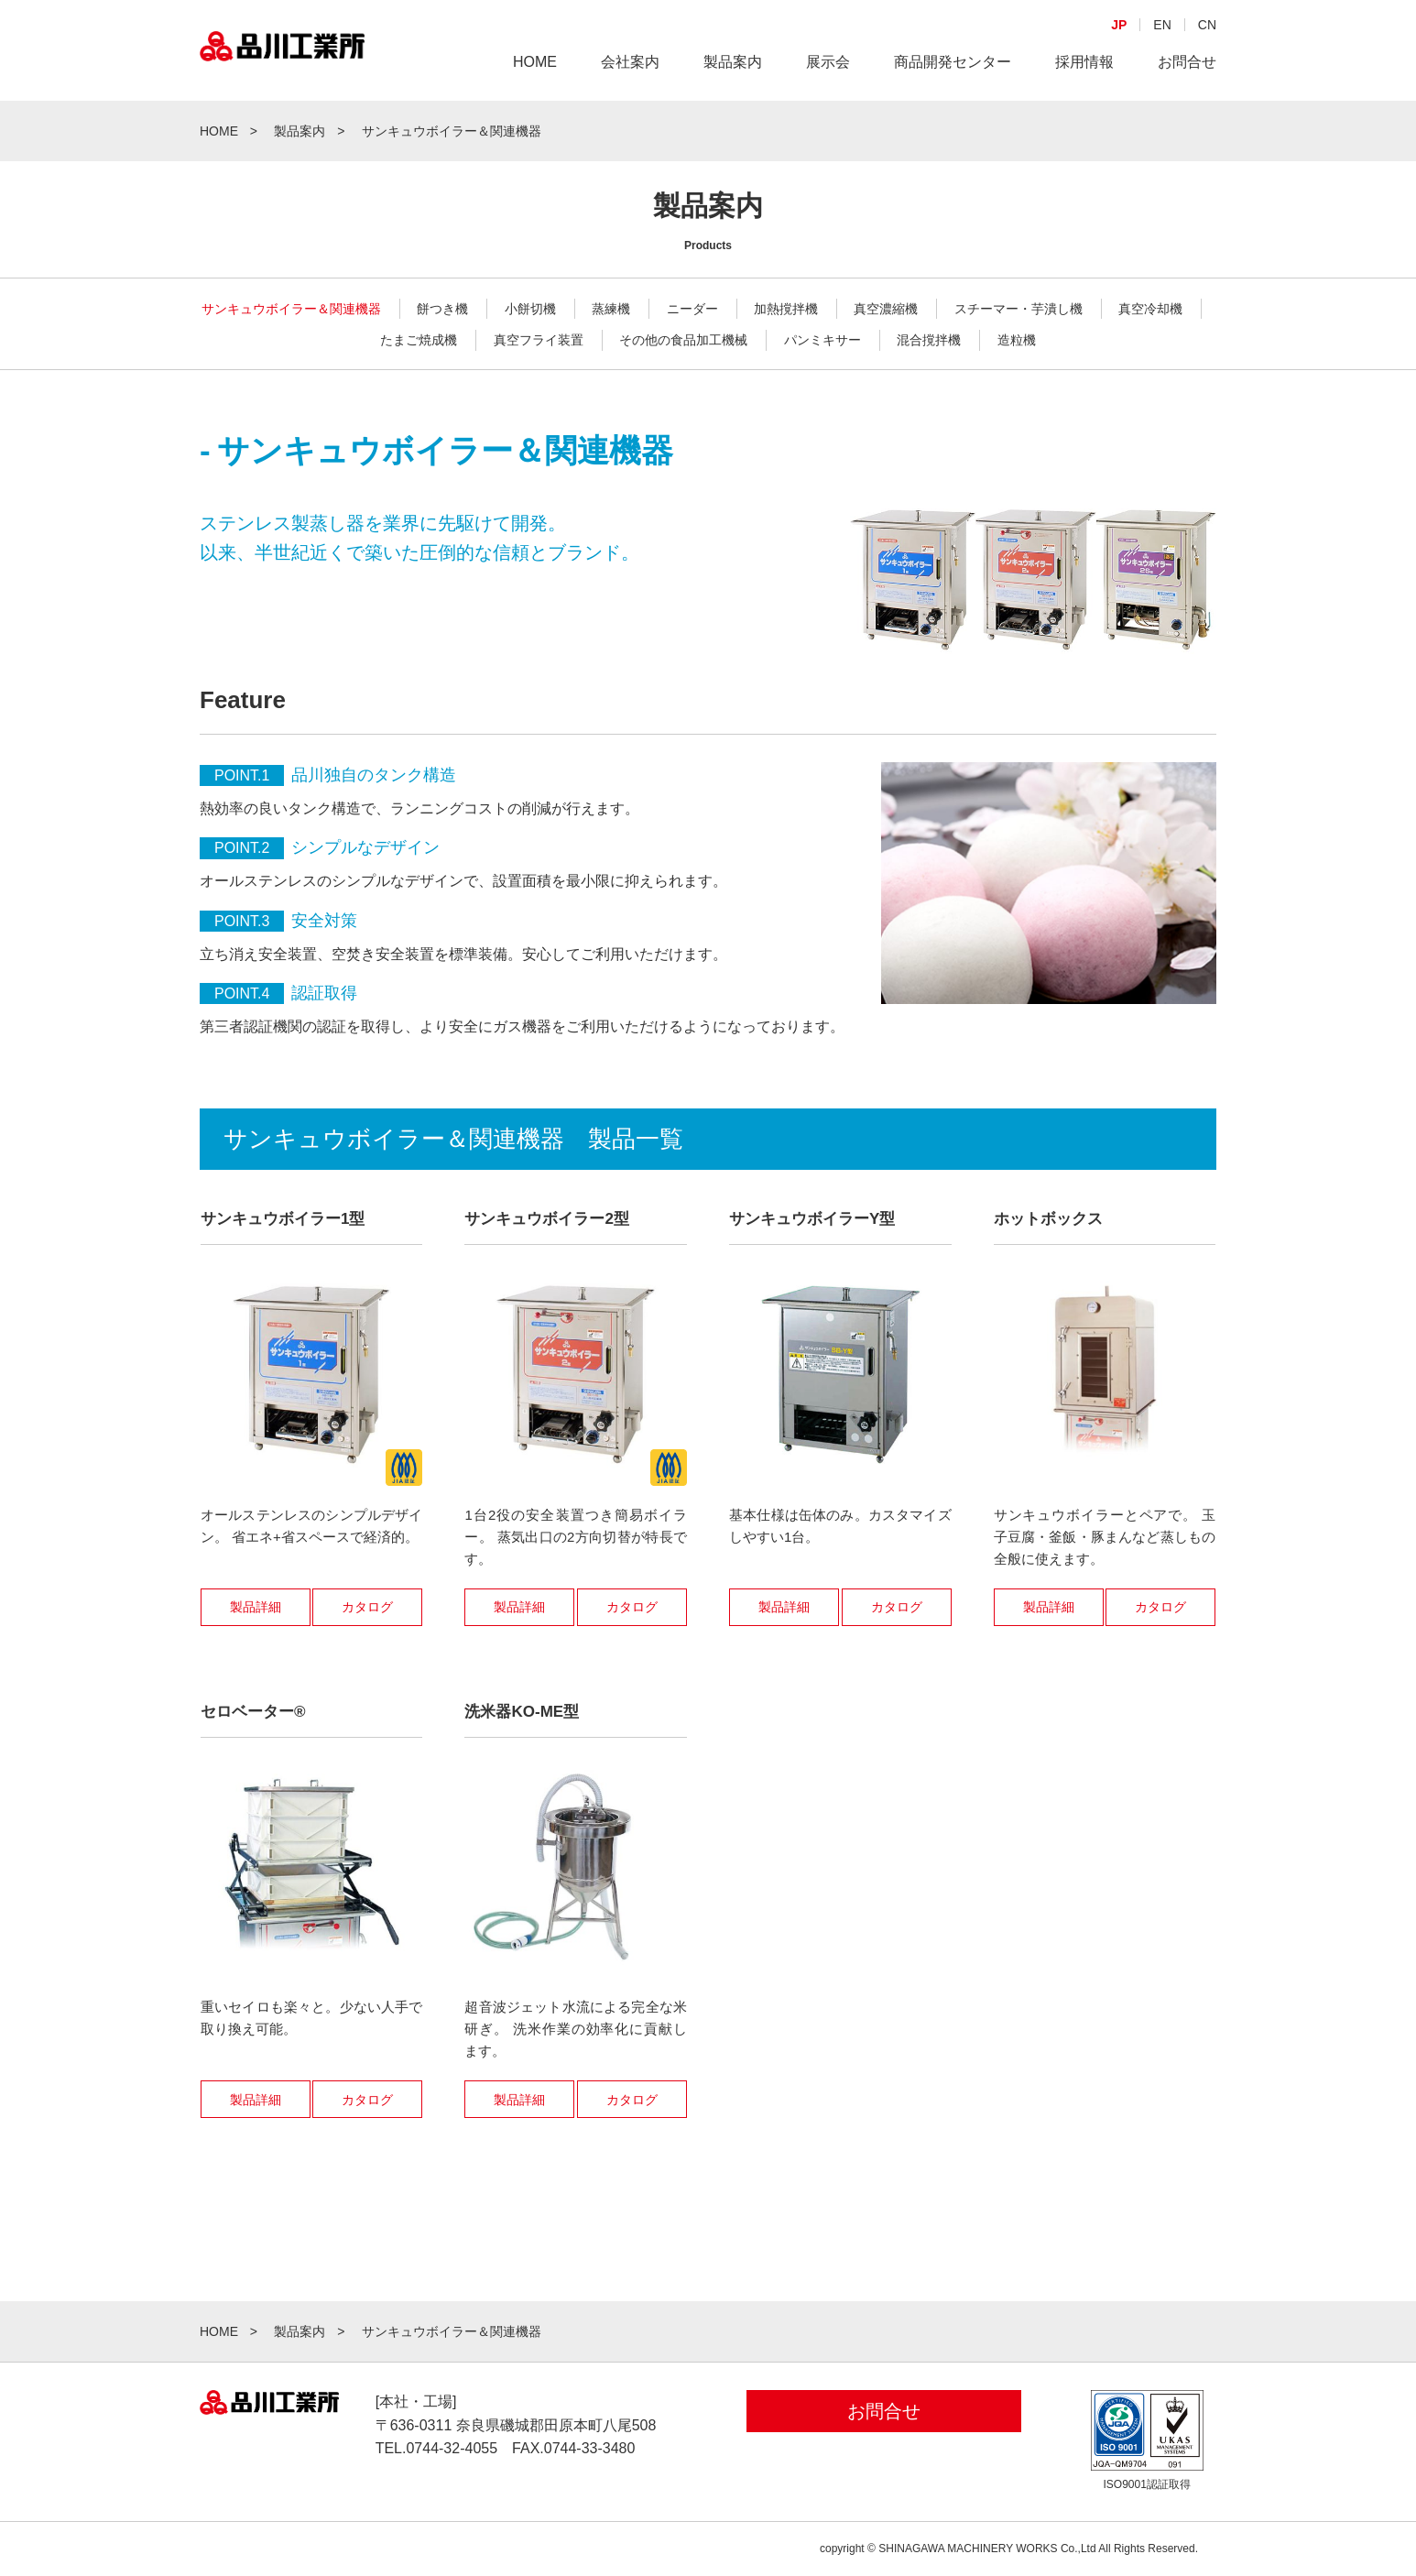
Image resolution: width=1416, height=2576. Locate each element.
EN (1162, 24)
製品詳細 (255, 1606)
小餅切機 (530, 308)
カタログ (367, 1606)
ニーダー (692, 308)
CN (1207, 24)
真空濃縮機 (886, 308)
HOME (535, 62)
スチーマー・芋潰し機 (1018, 308)
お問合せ (1187, 62)
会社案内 (630, 62)
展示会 (828, 62)
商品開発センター (952, 62)
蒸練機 (611, 308)
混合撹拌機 (929, 340)
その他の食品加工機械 (683, 340)
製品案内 (732, 62)
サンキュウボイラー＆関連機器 (291, 308)
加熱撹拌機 (786, 308)
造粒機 (1016, 340)
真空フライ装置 (538, 340)
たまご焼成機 (418, 340)
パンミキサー (822, 340)
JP (1119, 24)
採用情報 (1084, 62)
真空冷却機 (1150, 308)
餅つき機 (442, 308)
